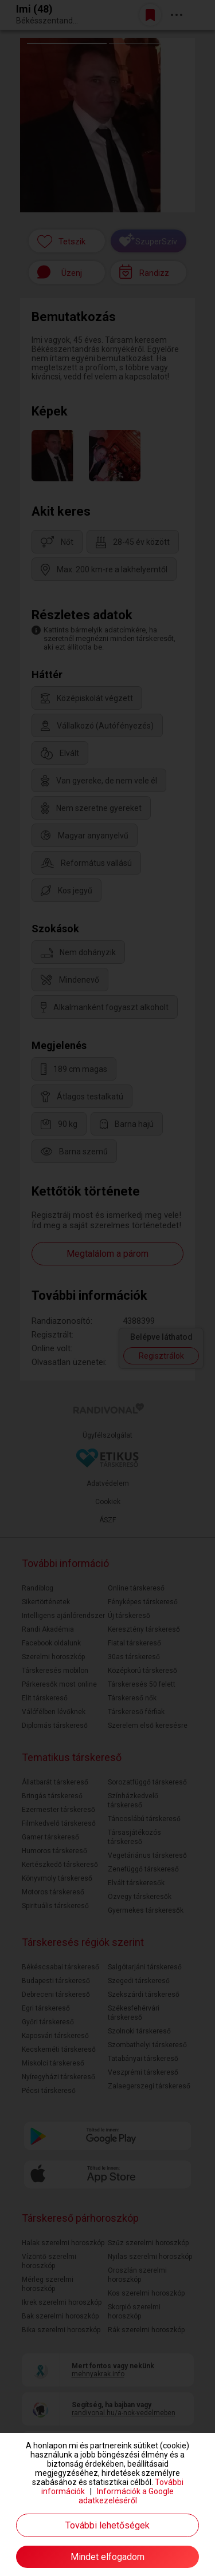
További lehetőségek (107, 2525)
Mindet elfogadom (107, 2556)
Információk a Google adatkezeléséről (126, 2496)
